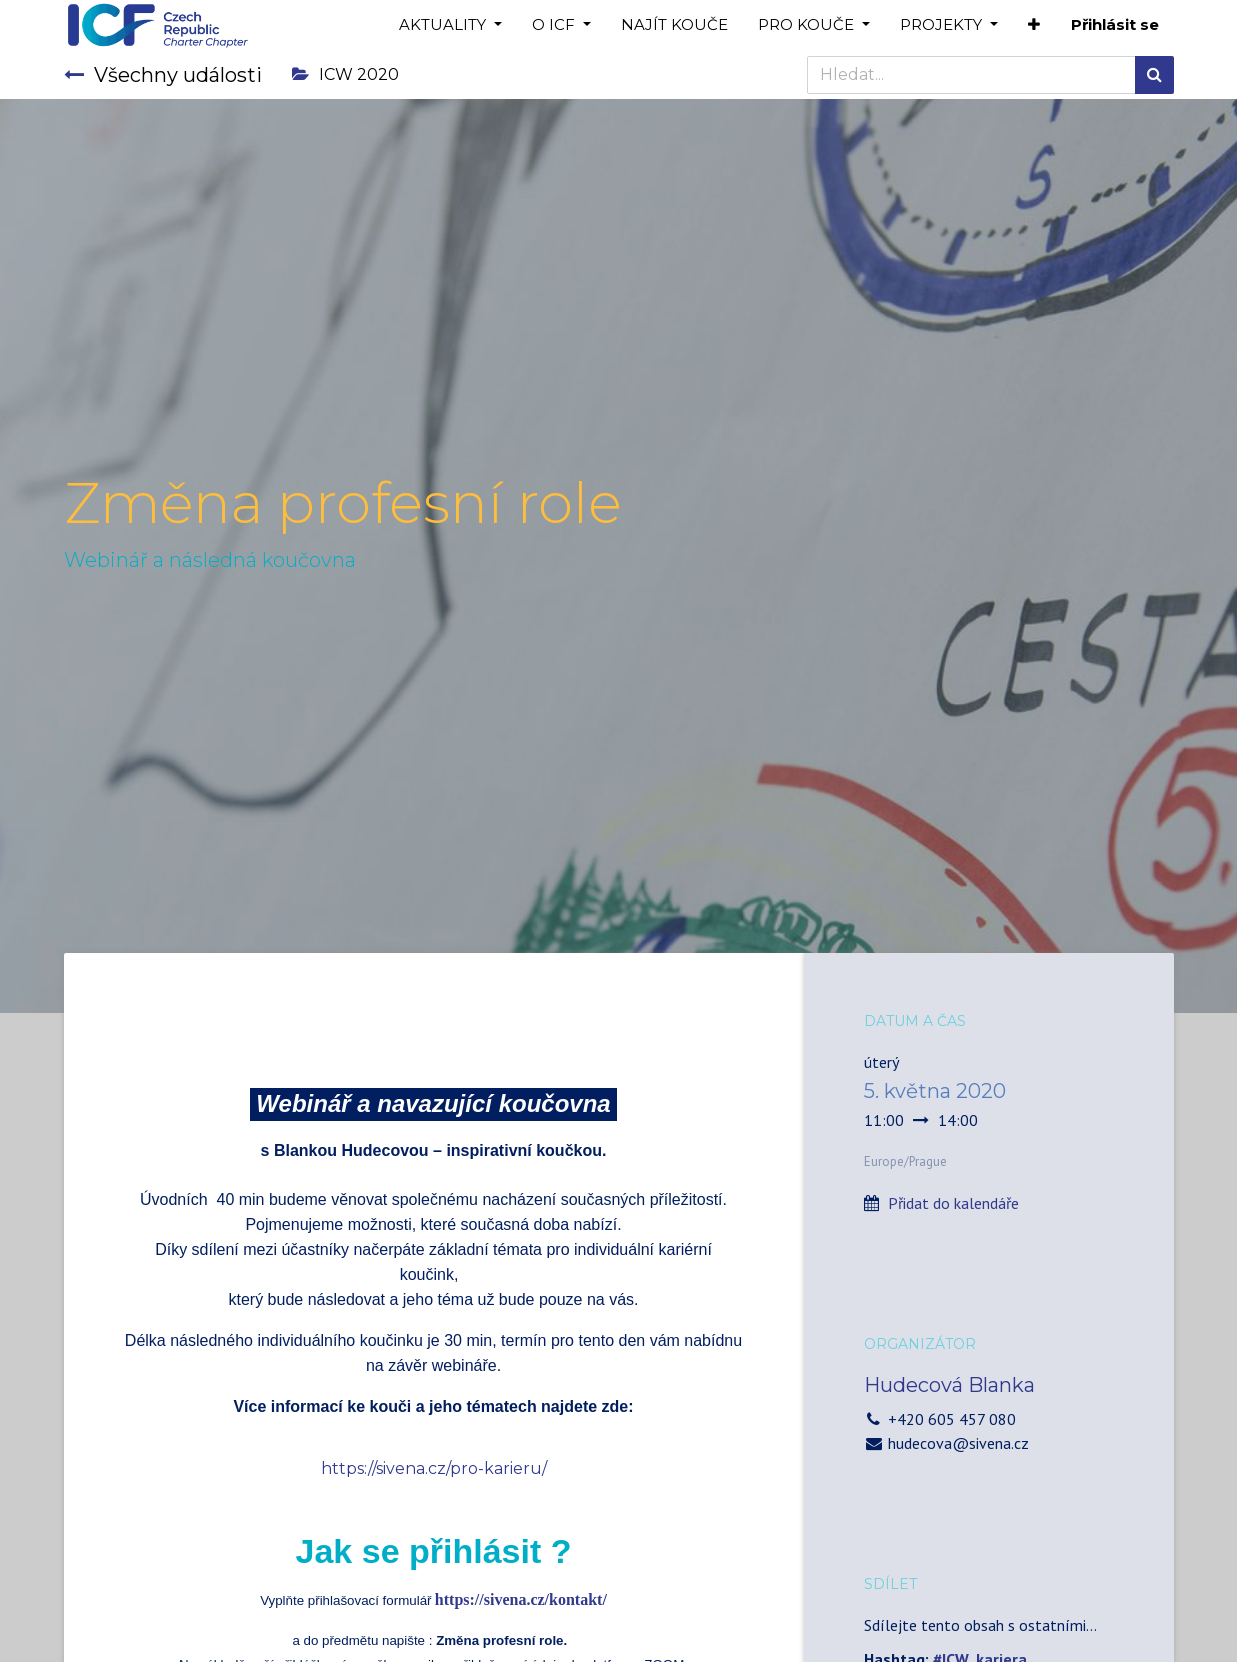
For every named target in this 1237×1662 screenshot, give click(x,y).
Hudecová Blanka (949, 1385)
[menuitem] (674, 25)
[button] (1034, 25)
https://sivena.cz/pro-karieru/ (434, 1468)
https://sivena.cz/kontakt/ (521, 1599)
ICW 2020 (345, 74)
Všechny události (163, 75)
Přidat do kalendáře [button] (953, 1203)
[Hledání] (1154, 75)
